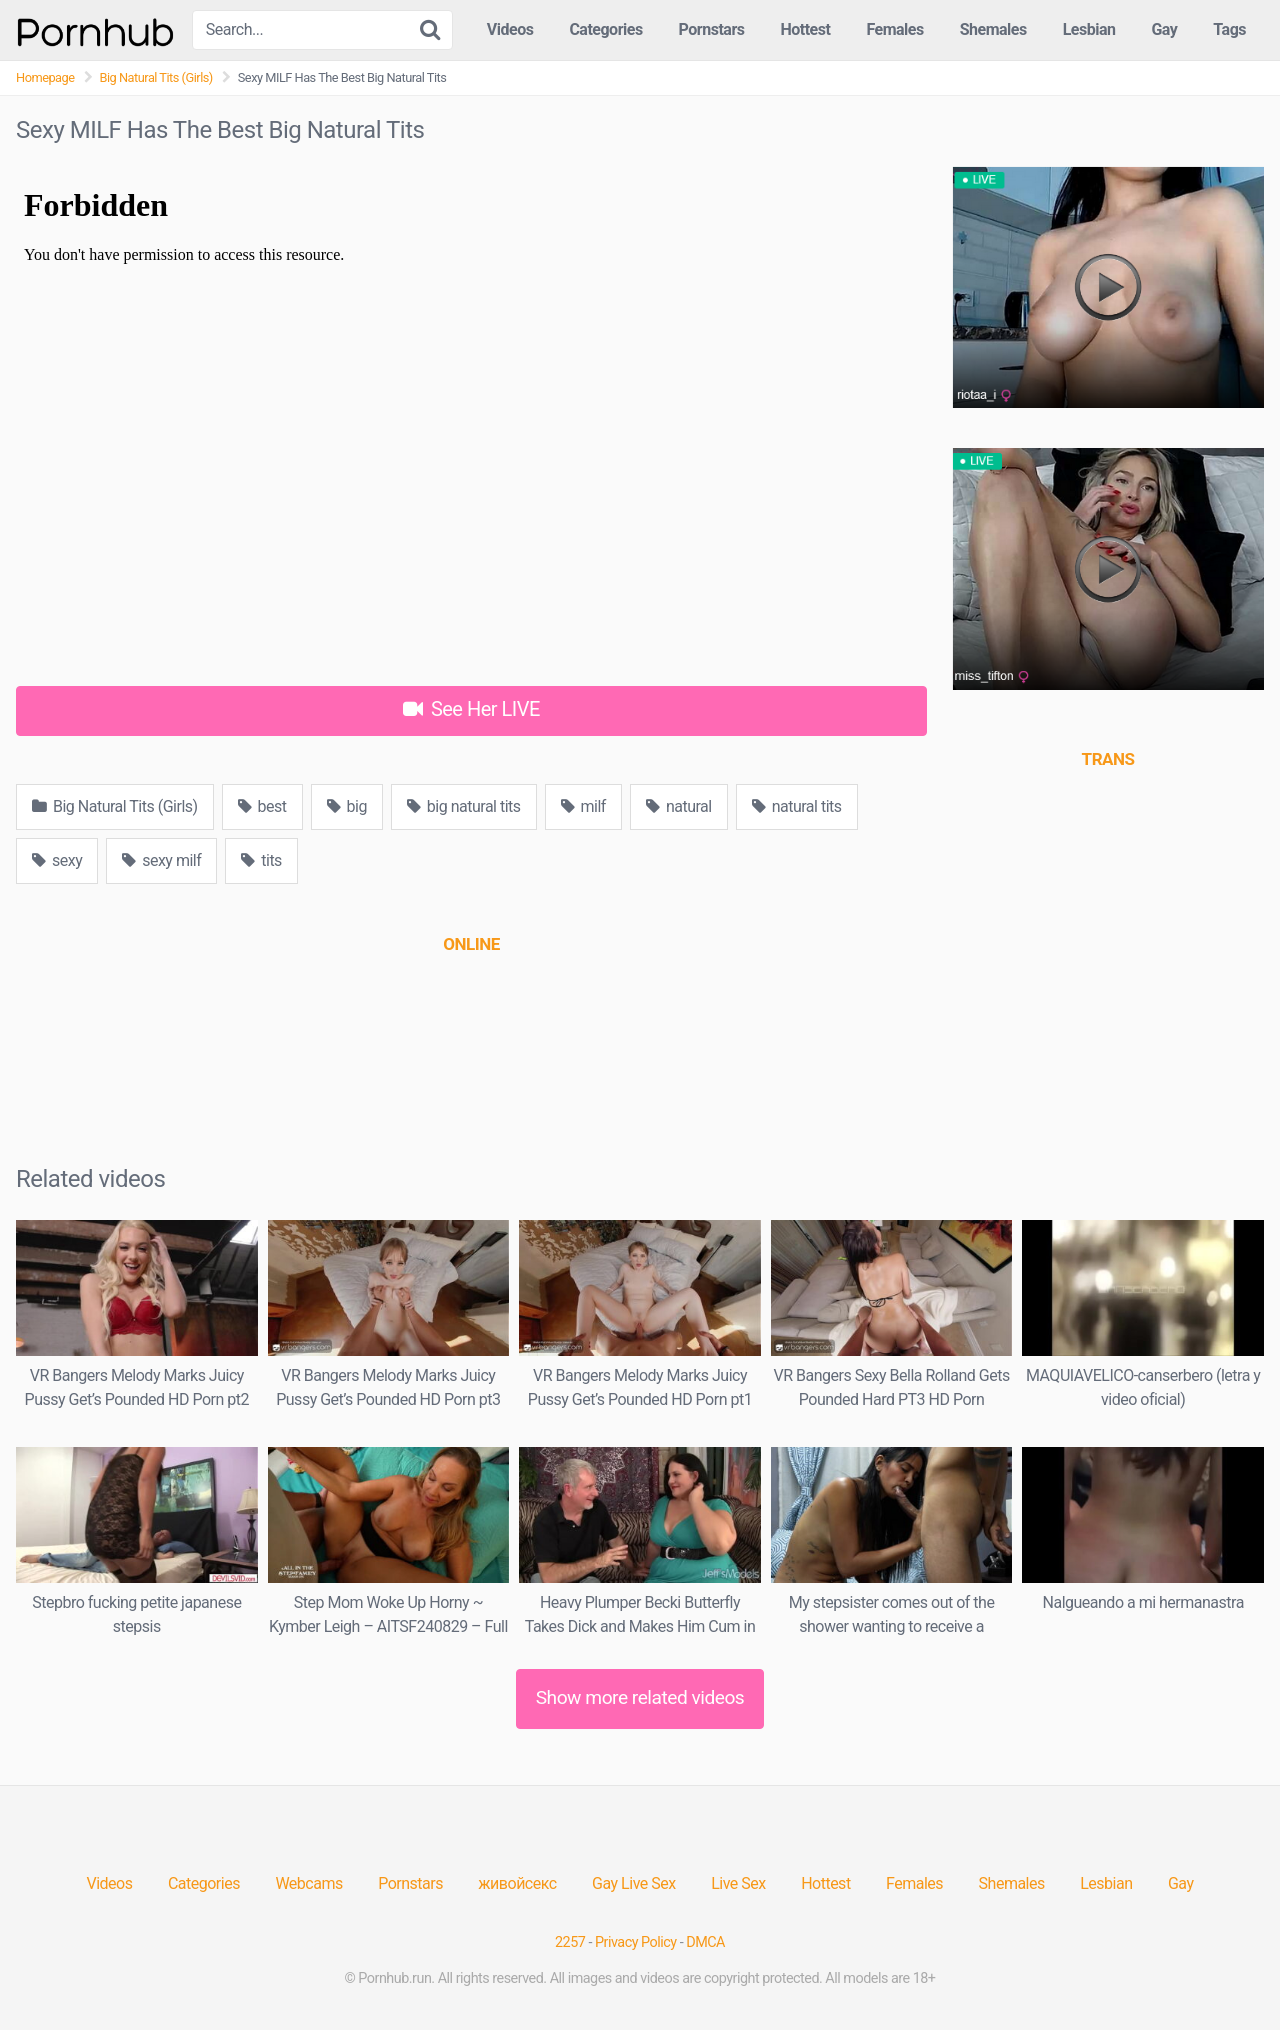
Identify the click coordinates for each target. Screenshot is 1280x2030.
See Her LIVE (471, 709)
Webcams (308, 1883)
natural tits (797, 806)
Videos (510, 29)
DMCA (705, 1942)
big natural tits (464, 806)
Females (894, 29)
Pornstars (712, 29)
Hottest (805, 29)
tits (261, 860)
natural (679, 806)
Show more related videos (640, 1697)
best (262, 806)
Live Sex (738, 1883)
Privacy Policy (636, 1942)
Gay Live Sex (634, 1883)
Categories (605, 29)
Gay (1164, 29)
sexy (57, 860)
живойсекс (517, 1883)
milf (583, 806)
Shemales (993, 29)
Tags (1229, 29)
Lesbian (1089, 29)
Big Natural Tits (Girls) (156, 77)
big (347, 806)
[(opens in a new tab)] (471, 944)
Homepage (45, 77)
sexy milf (161, 860)
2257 (570, 1942)
